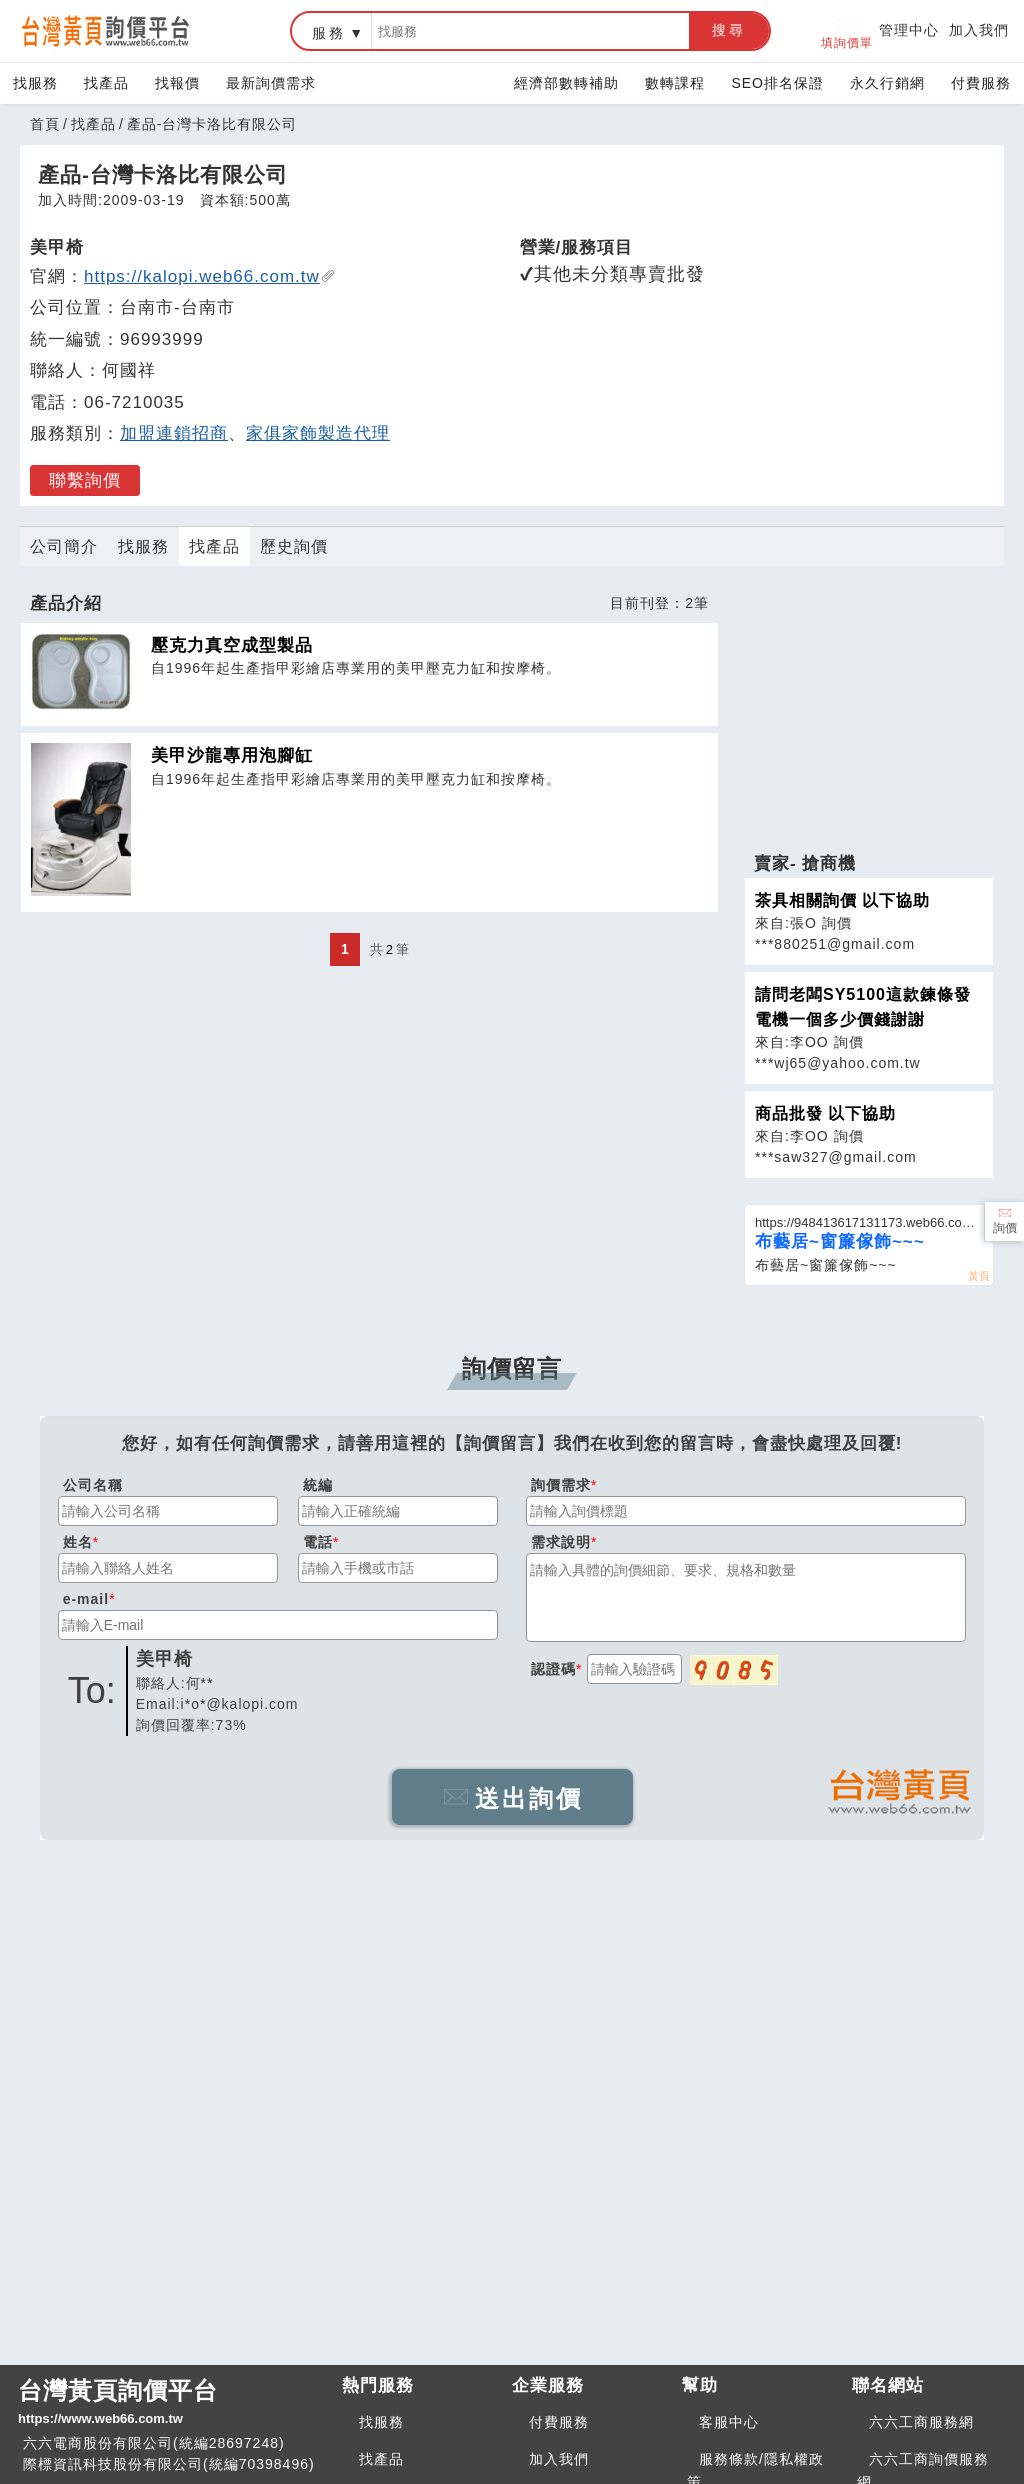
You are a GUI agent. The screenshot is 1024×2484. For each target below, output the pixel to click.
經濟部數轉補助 (566, 83)
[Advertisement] (869, 713)
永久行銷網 (887, 83)
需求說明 (561, 1542)
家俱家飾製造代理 (318, 433)
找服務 (35, 83)
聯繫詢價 (85, 480)
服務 (329, 33)
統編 (318, 1485)
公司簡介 (64, 546)
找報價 (177, 83)
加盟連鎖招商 (174, 433)
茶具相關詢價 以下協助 (842, 900)
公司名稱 (93, 1485)
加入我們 (979, 30)
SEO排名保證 (777, 83)
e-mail (86, 1599)
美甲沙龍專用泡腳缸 (232, 755)
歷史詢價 (294, 546)
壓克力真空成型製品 (232, 645)
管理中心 (909, 30)
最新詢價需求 (271, 83)
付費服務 (981, 83)
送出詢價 (512, 1798)
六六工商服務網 (921, 2422)
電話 (318, 1542)
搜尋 (729, 30)
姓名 (78, 1542)
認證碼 (553, 1669)
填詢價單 (847, 31)
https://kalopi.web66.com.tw (210, 276)
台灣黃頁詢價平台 (172, 2403)
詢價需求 (561, 1485)
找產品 (106, 83)
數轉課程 (675, 83)
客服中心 (729, 2422)
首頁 (45, 124)
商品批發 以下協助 (825, 1113)
